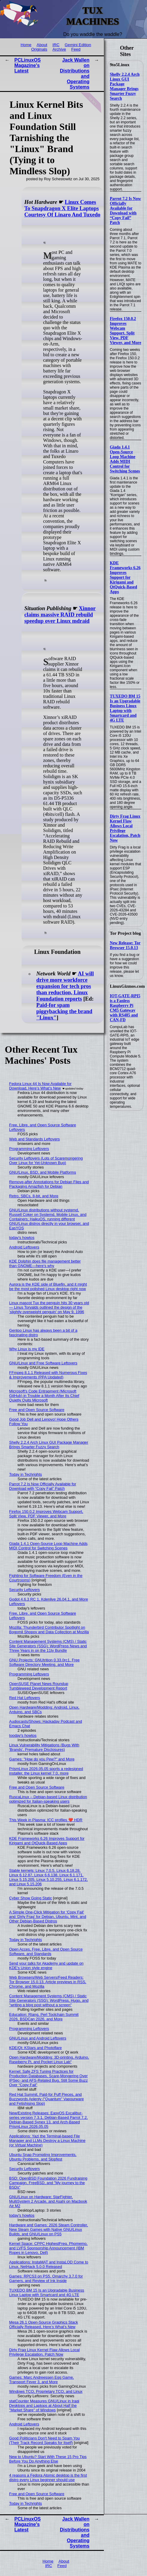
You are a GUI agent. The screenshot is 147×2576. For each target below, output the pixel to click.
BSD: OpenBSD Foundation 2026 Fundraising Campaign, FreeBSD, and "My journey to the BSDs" (48, 2182)
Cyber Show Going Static (30, 1898)
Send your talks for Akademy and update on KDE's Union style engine (46, 1965)
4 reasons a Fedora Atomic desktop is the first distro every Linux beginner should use (48, 2477)
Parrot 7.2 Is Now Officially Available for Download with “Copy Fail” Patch (125, 210)
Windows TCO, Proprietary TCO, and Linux (46, 2391)
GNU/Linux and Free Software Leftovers (43, 1363)
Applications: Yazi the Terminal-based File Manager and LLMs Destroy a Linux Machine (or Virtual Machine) (47, 2140)
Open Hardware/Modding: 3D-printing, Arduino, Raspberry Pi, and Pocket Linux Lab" (49, 2059)
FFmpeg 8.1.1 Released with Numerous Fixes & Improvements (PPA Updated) (48, 1374)
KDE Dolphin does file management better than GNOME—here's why (45, 1263)
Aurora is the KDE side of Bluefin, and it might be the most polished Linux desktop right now (48, 1286)
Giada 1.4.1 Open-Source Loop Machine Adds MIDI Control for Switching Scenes (125, 459)
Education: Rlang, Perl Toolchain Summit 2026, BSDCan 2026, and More (44, 2016)
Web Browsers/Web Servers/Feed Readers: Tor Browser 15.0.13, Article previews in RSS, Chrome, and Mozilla (47, 1982)
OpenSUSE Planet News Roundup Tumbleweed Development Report (38, 1685)
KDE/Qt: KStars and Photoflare (35, 2047)
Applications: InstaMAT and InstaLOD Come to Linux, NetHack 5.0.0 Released (48, 2264)
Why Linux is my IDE (27, 1349)
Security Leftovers (24, 1589)
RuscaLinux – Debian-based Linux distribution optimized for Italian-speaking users (48, 1799)
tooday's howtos (23, 1735)
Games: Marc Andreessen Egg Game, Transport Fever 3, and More (41, 2379)
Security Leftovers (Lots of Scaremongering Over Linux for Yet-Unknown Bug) (46, 1160)
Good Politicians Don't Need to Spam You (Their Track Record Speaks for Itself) (44, 2440)
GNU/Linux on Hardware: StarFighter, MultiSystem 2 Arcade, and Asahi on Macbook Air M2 (48, 2201)
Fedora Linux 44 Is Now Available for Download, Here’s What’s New (40, 1085)
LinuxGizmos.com (127, 986)
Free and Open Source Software (36, 1409)
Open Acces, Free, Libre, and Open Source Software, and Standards (46, 1951)
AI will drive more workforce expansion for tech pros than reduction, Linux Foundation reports (65, 986)
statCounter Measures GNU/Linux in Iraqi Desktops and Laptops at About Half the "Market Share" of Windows (44, 2405)
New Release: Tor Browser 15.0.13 (125, 945)
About (42, 45)
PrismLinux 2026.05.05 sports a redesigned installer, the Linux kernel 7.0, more (46, 1770)
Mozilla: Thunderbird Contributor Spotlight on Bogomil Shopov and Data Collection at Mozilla (49, 1629)
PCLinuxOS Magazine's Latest (27, 65)
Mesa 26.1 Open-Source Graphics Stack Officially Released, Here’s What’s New (43, 2324)
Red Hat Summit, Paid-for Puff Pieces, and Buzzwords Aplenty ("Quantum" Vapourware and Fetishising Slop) (46, 2099)
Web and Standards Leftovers (34, 1139)
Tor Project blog (125, 933)
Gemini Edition (78, 45)
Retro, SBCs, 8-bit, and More (33, 1196)
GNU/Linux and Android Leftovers (37, 2038)
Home (26, 45)
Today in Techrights (25, 1474)
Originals (39, 49)
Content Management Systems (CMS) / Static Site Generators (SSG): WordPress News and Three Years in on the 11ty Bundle (48, 1646)
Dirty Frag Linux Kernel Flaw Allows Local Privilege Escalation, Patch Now (125, 828)
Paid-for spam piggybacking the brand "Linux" (64, 1011)
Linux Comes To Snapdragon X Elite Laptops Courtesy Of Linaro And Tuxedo (62, 208)
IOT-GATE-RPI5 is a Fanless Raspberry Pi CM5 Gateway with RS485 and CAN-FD (125, 1008)
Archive (59, 49)
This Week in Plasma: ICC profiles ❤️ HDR (46, 1820)
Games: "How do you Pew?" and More (42, 1759)
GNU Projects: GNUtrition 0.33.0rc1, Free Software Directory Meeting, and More (44, 1662)
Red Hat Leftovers (24, 1697)
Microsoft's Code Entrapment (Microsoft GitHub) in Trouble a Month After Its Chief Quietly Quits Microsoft (44, 1395)
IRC (55, 45)
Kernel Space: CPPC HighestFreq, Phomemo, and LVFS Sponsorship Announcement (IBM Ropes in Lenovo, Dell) (48, 2248)
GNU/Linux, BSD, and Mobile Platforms (42, 1172)
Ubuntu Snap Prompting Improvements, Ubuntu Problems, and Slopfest (43, 2156)
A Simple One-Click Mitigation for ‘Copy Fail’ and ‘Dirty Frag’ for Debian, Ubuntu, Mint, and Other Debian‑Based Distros (47, 1916)
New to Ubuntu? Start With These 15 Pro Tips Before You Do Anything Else (48, 2458)
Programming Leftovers (29, 1148)
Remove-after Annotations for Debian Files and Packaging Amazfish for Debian (49, 1184)
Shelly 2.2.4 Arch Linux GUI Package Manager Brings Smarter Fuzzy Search (125, 86)
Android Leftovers (24, 1247)
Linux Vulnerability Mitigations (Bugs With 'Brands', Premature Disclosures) (44, 1747)
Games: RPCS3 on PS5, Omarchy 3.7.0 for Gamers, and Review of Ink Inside (46, 2278)
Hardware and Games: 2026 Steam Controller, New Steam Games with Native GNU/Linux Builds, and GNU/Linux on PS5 (48, 2229)
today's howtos (21, 1237)
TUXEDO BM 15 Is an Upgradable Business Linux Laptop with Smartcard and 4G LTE (125, 708)
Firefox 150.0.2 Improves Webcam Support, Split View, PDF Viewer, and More (125, 330)
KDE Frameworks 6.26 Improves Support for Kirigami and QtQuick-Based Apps (125, 577)
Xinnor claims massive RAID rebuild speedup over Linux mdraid (60, 614)
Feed (76, 49)
